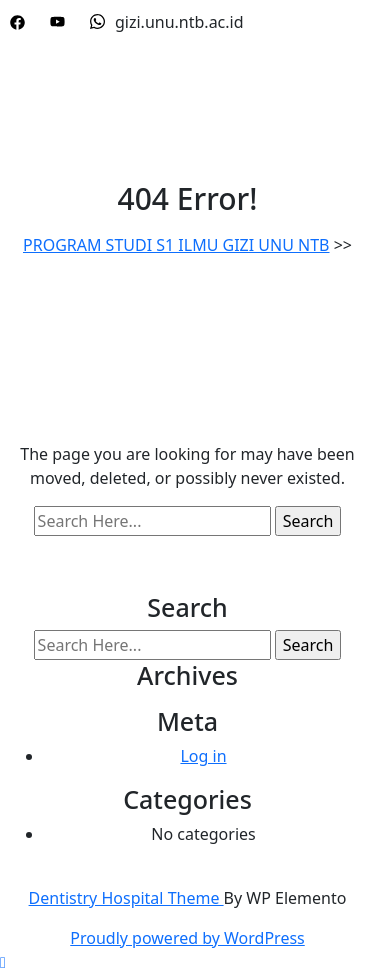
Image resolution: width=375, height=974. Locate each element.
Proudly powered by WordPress (187, 938)
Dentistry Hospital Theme (126, 898)
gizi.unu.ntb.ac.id (167, 22)
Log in (203, 756)
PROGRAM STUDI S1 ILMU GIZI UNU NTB (176, 245)
